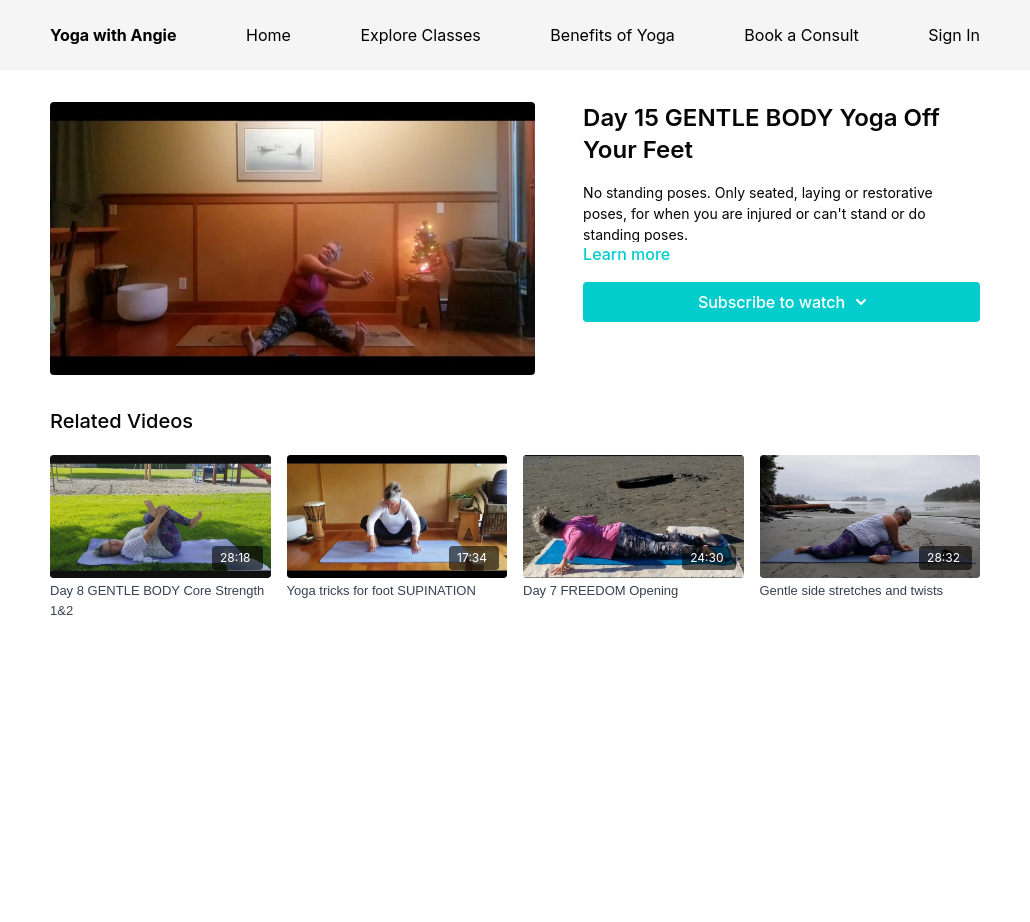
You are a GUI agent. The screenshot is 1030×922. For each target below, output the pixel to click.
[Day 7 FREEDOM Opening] (633, 591)
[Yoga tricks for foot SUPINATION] (397, 591)
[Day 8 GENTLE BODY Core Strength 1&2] (160, 600)
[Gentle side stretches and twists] (870, 591)
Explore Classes (420, 35)
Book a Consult (801, 35)
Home (268, 35)
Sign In (954, 35)
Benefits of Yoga (612, 35)
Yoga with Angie (113, 35)
